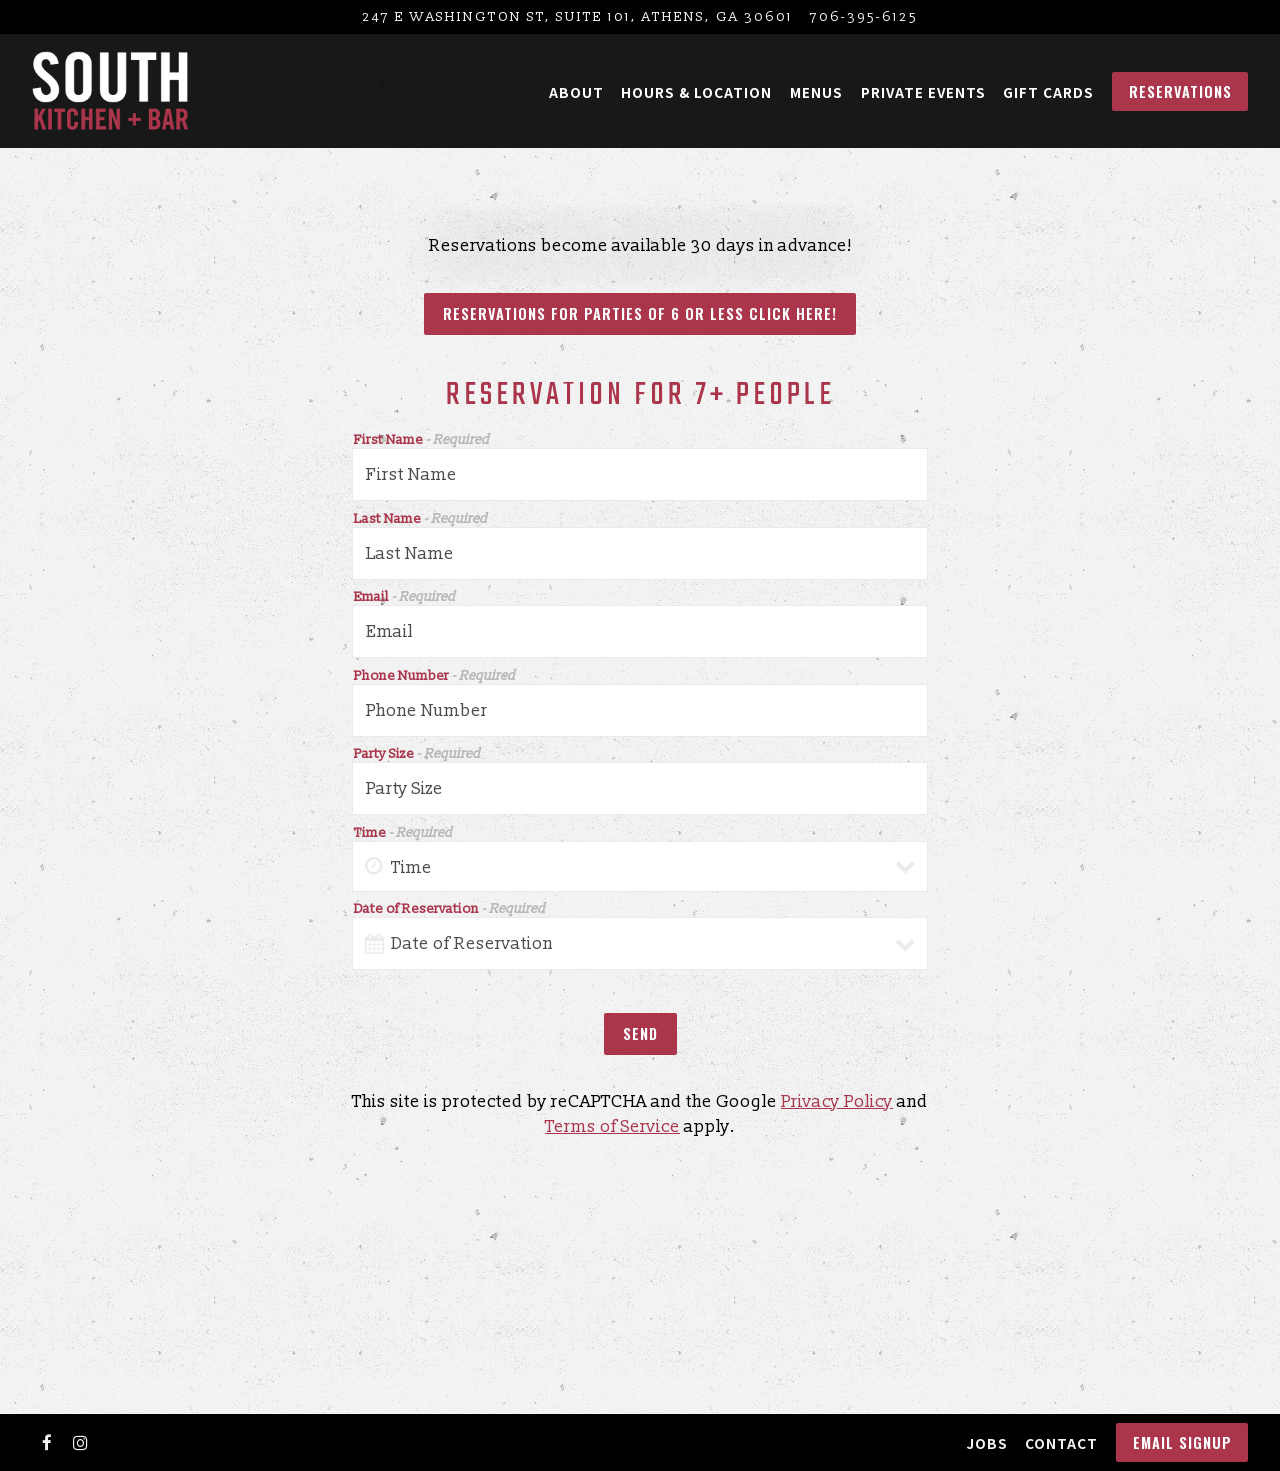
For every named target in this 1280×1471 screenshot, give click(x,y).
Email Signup (1182, 1442)
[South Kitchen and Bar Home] (110, 91)
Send (640, 1038)
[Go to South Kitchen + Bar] (577, 17)
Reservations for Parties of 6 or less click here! (640, 316)
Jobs (987, 1443)
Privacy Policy (837, 1106)
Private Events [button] (923, 92)
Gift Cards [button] (1048, 92)
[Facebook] (47, 1443)
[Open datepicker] (374, 949)
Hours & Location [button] (696, 92)
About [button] (576, 92)
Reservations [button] (1180, 91)
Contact (1061, 1443)
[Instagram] (81, 1443)
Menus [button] (816, 92)
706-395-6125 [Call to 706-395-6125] (864, 16)
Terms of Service (612, 1132)
